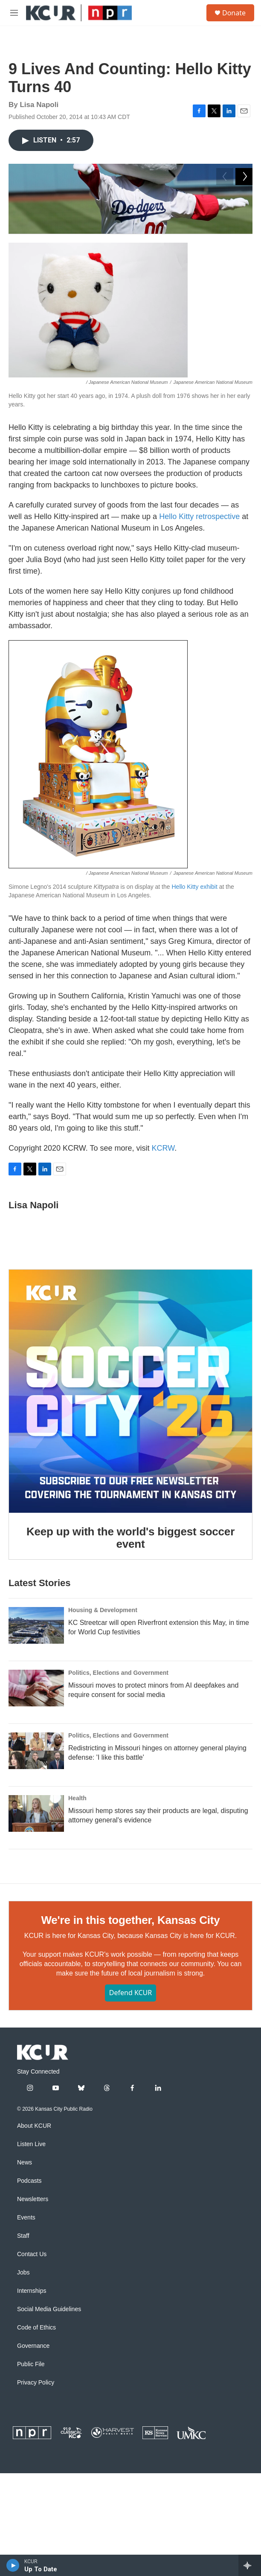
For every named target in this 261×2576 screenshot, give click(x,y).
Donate (234, 13)
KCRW (162, 1271)
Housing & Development (102, 1733)
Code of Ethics (36, 2451)
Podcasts (29, 2304)
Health (77, 1921)
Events (26, 2341)
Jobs (23, 2396)
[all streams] (249, 2565)
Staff (23, 2359)
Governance (33, 2469)
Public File (31, 2487)
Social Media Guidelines (49, 2432)
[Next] (243, 326)
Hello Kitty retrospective (199, 639)
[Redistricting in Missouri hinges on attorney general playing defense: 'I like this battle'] (36, 1874)
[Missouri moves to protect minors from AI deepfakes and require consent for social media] (36, 1811)
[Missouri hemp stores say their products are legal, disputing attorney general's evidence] (36, 1937)
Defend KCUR (130, 2116)
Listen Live (31, 2267)
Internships (31, 2414)
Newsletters (32, 2322)
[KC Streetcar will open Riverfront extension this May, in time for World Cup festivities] (36, 1749)
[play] (13, 2565)
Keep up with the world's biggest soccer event (130, 1661)
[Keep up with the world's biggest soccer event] (130, 1514)
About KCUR (34, 2249)
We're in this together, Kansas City (130, 2043)
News (24, 2286)
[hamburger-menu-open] (14, 12)
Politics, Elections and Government (118, 1796)
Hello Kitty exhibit (194, 1010)
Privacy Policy (35, 2506)
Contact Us (31, 2377)
